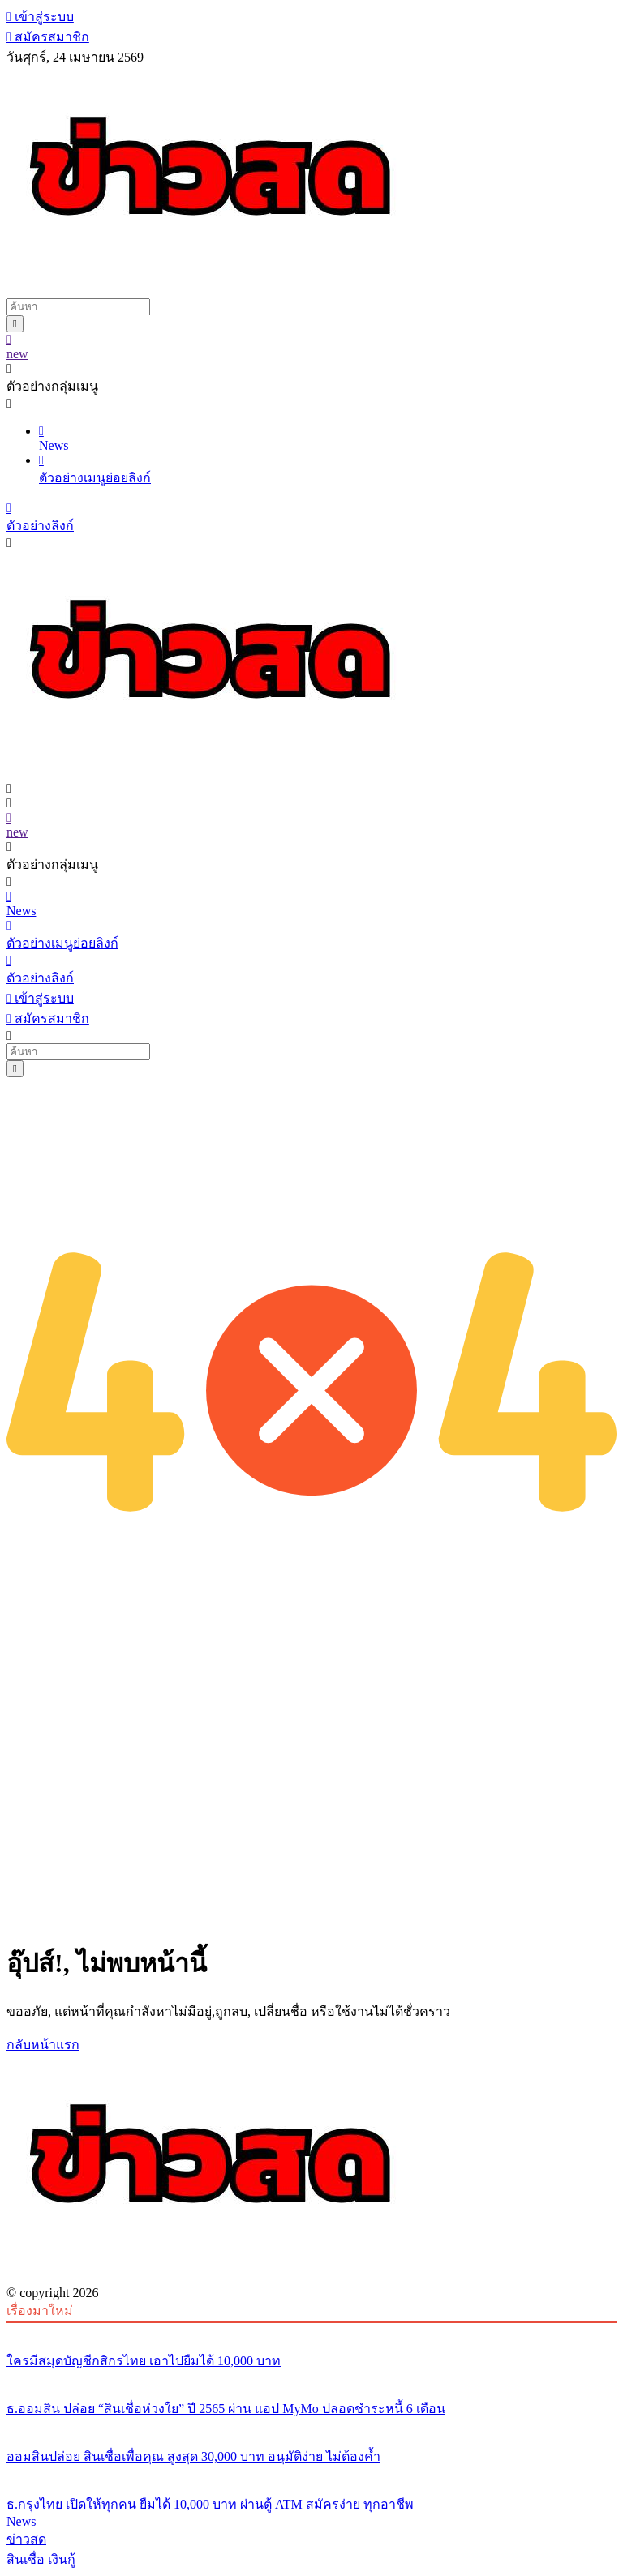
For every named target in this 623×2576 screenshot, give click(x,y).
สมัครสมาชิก (47, 37)
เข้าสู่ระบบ (40, 17)
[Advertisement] (311, 1811)
